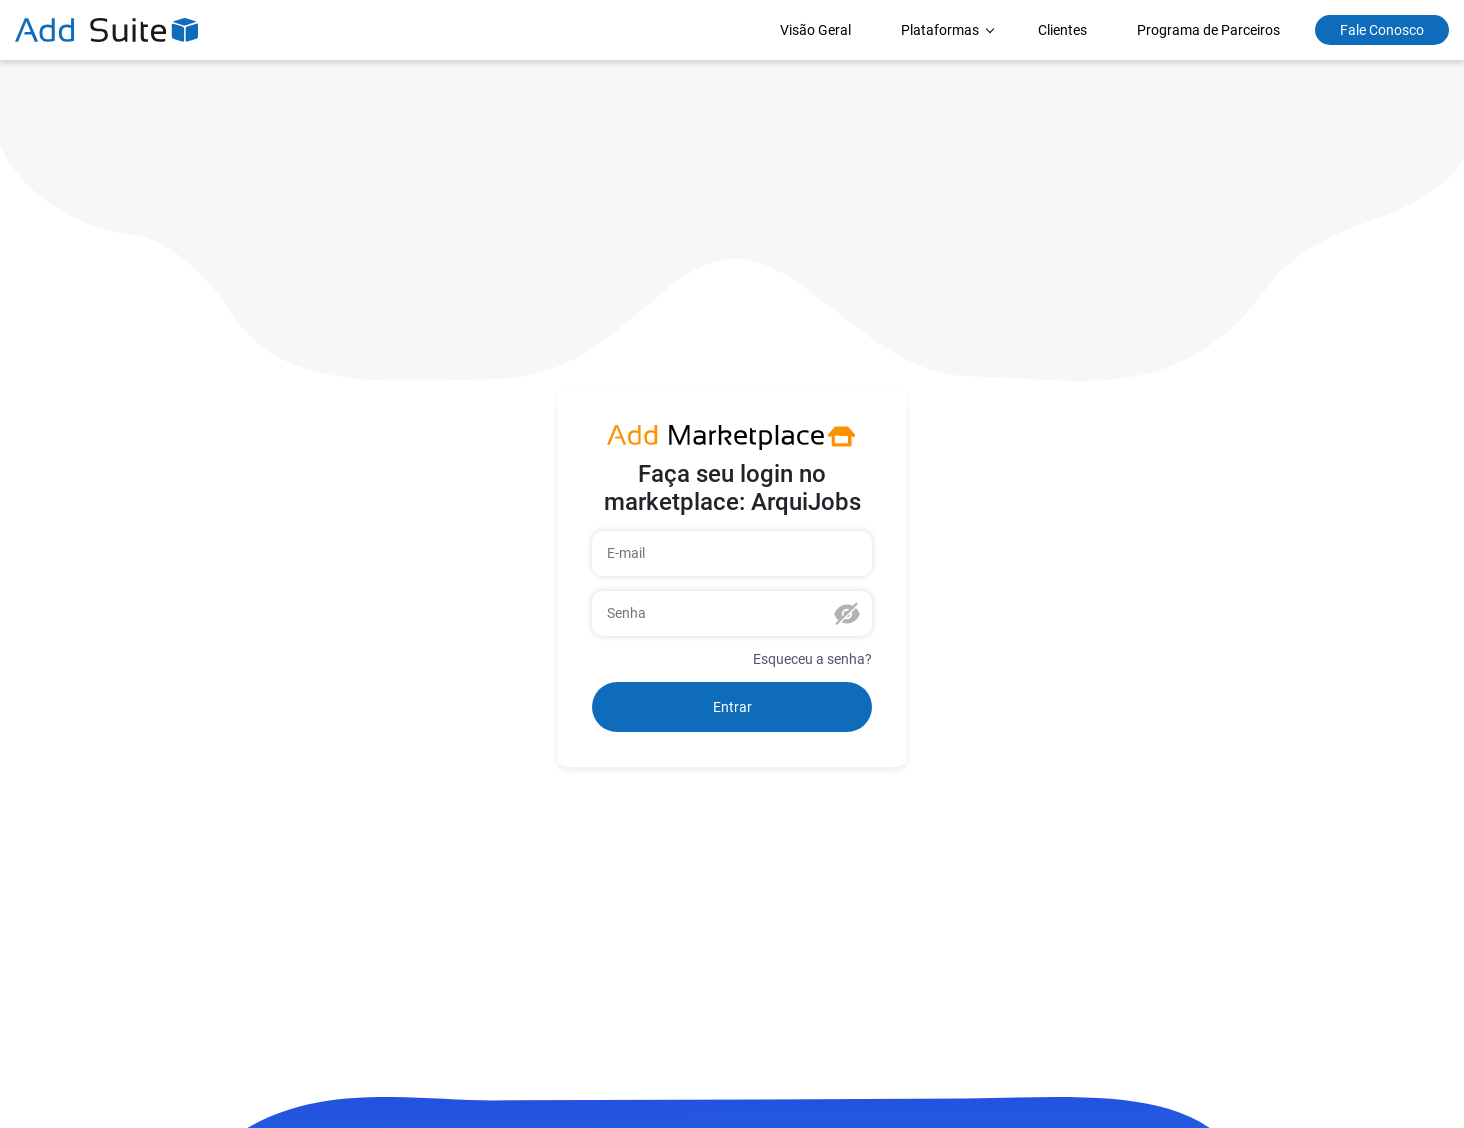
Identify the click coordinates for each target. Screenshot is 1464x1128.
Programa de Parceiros (1208, 30)
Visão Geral (815, 30)
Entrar (732, 707)
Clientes (1062, 30)
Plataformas (941, 30)
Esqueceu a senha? (812, 659)
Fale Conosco (1382, 30)
